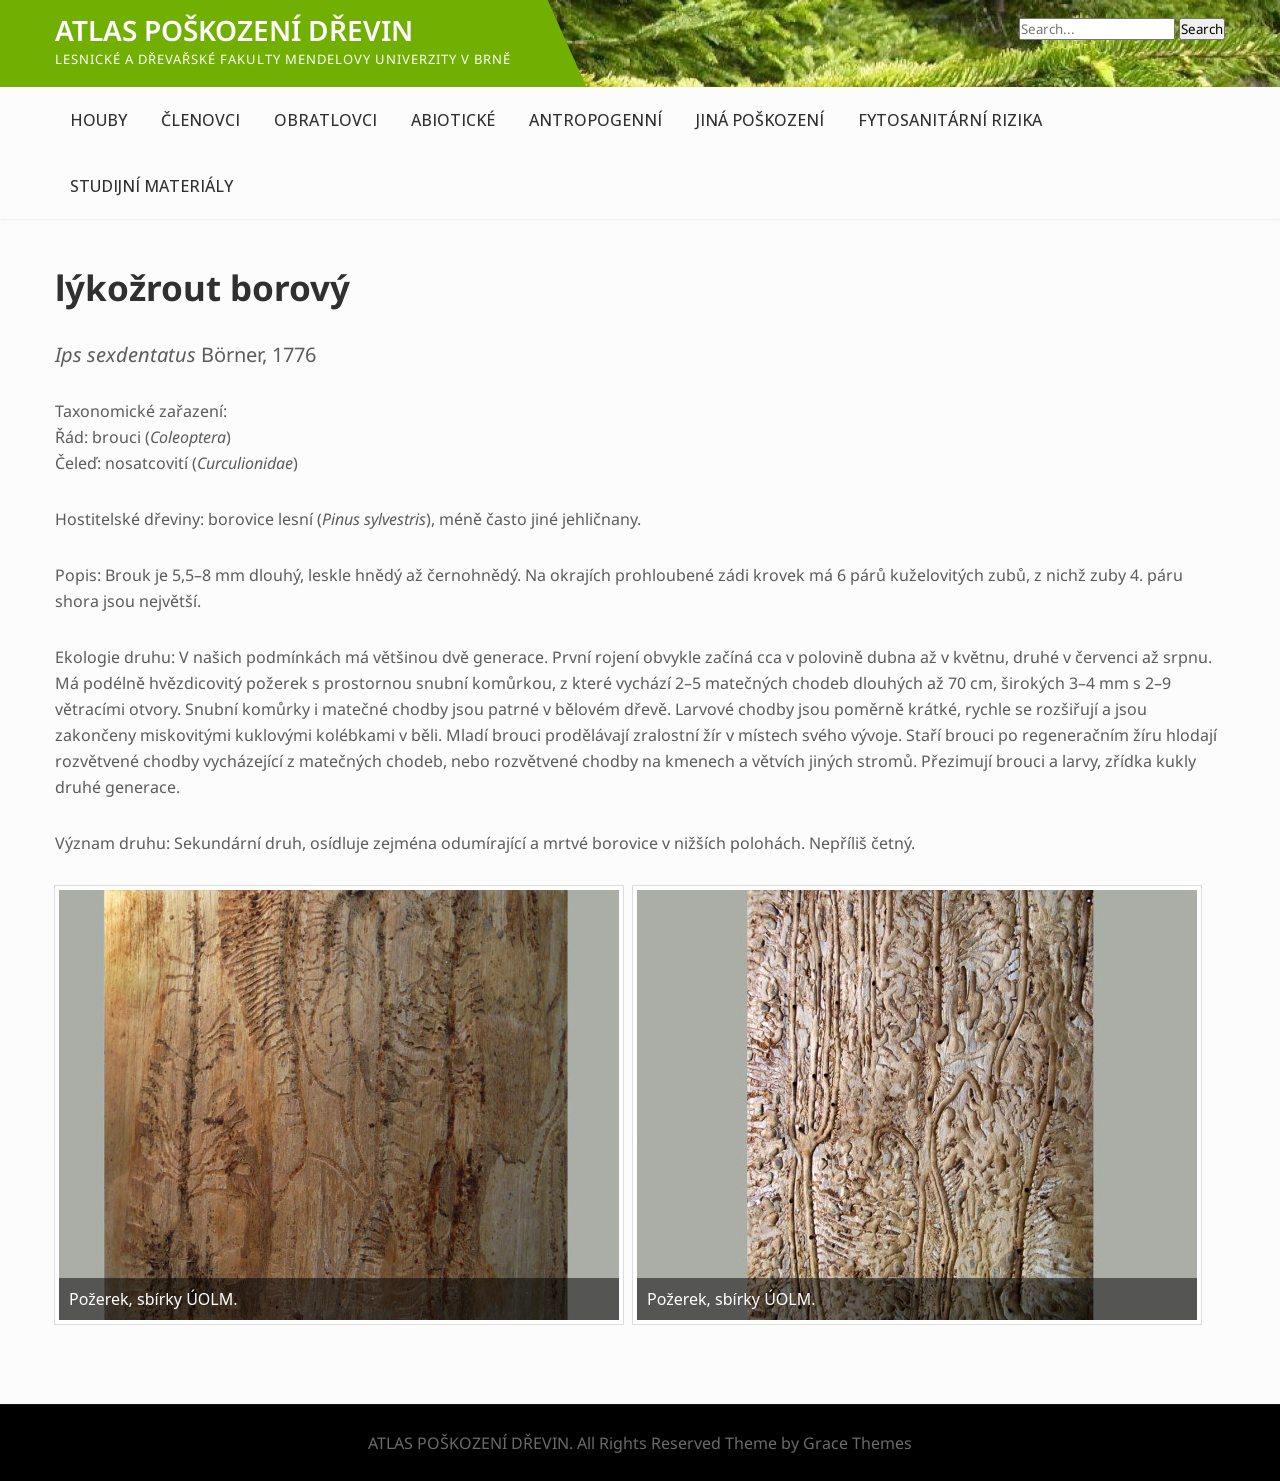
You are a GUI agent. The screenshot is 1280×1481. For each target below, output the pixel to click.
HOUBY (98, 120)
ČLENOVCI (200, 120)
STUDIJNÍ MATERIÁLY (151, 186)
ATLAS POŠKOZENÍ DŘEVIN (234, 30)
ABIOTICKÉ (453, 120)
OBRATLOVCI (325, 120)
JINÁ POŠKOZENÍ (760, 120)
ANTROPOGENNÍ (595, 120)
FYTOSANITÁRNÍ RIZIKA (950, 120)
